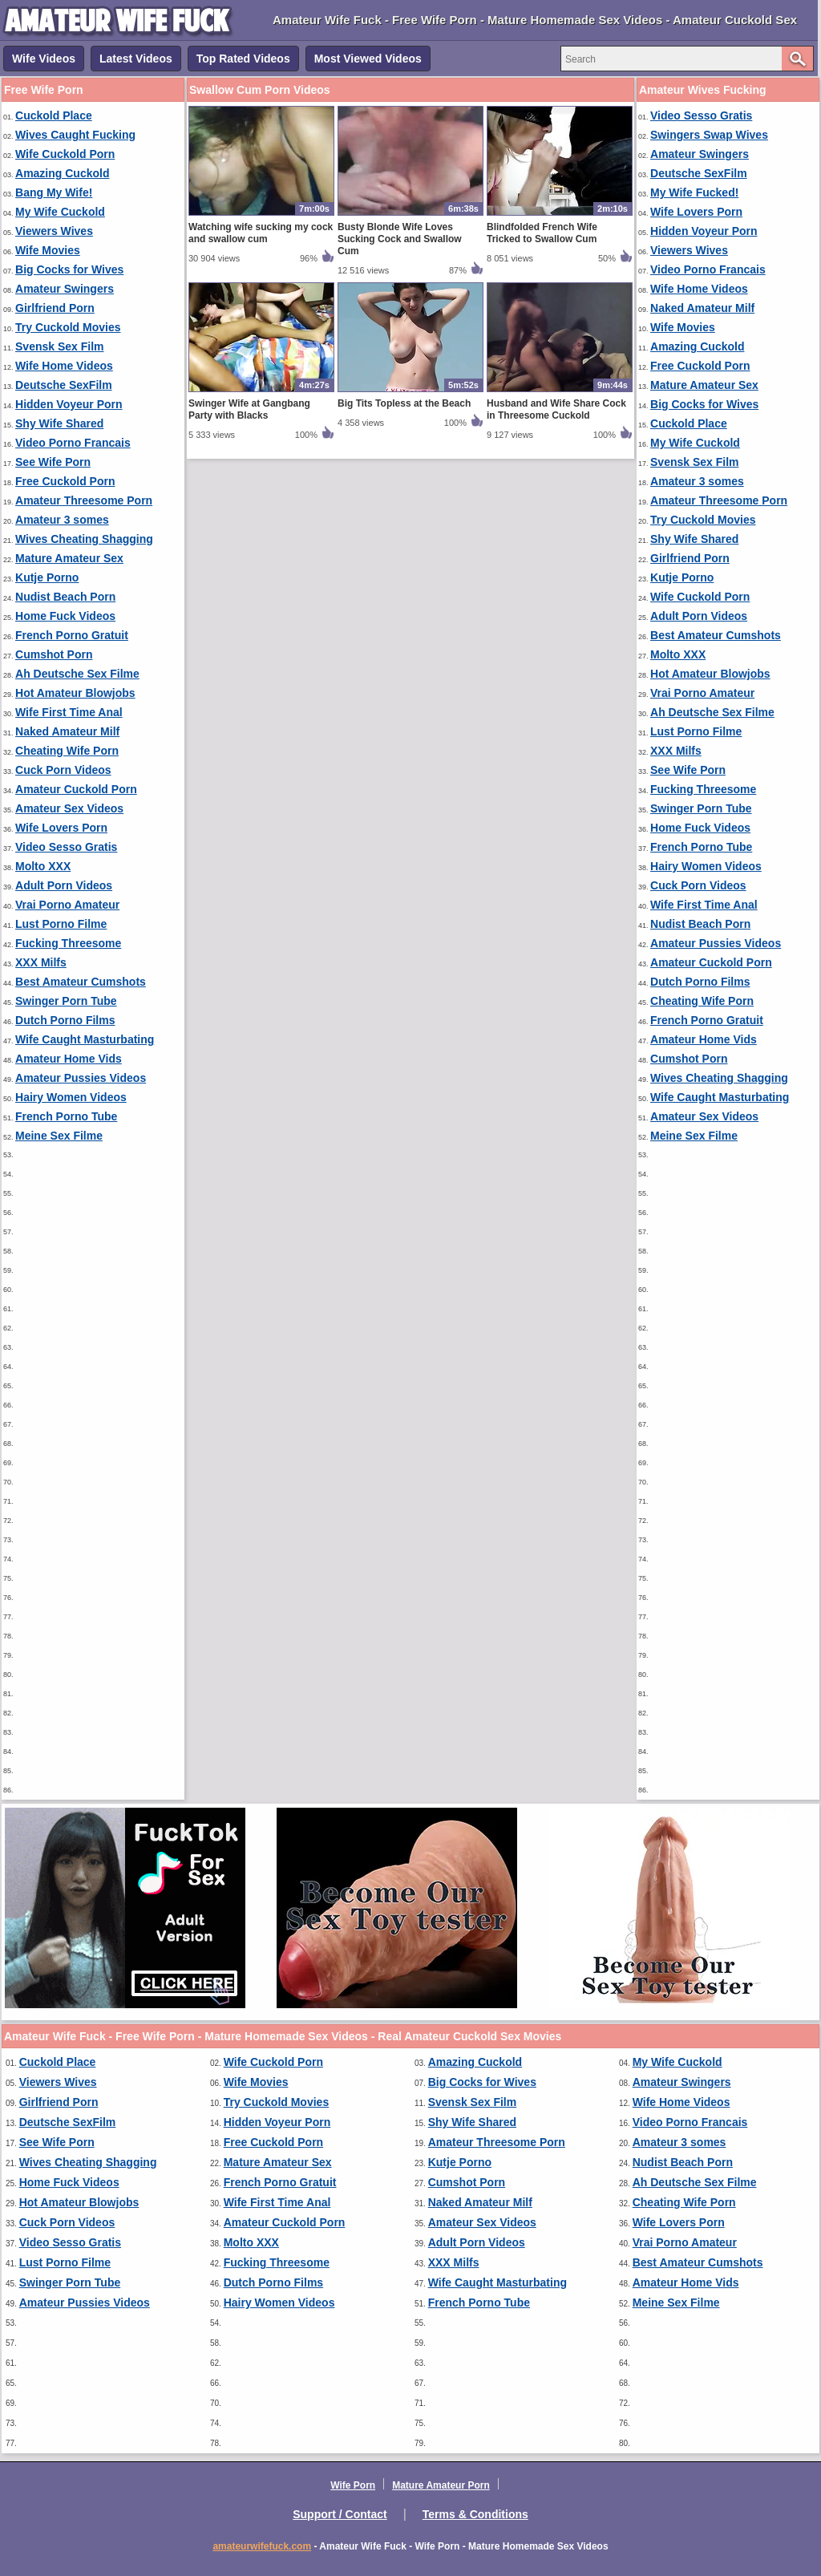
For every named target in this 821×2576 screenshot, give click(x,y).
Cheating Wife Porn (67, 750)
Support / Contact (339, 2514)
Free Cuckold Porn (65, 481)
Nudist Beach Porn (65, 596)
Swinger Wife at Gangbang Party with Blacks (249, 409)
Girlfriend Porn (55, 308)
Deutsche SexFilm (63, 385)
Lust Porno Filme (61, 923)
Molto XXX (43, 866)
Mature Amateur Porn (441, 2485)
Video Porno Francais (73, 442)
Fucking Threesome (68, 943)
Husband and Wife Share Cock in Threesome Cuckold (556, 409)
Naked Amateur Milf (67, 731)
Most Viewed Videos (368, 58)
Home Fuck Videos (65, 616)
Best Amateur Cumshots (80, 981)
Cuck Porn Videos (63, 769)
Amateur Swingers (64, 288)
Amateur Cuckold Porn (76, 789)
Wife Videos (43, 58)
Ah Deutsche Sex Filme (77, 673)
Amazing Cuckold (62, 173)
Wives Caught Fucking (75, 134)
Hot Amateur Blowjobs (75, 693)
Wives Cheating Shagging (84, 539)
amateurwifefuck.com (261, 2546)
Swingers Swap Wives (709, 134)
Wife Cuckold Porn (65, 154)
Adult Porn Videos (63, 885)
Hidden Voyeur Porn (69, 404)
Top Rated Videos (243, 58)
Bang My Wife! (53, 192)
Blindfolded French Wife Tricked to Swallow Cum (542, 233)
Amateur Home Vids (68, 1058)
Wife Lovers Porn (61, 827)
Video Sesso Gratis (66, 846)
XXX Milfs (41, 962)
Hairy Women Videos (71, 1097)
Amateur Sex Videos (69, 808)
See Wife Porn (53, 462)
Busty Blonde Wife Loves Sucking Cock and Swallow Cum (400, 239)
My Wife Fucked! (694, 192)
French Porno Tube (66, 1116)
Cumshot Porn (53, 654)
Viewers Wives (54, 231)
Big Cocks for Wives (69, 269)
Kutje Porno (47, 577)
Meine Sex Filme (59, 1135)
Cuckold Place (53, 115)
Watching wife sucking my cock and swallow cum (260, 233)
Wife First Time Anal (69, 712)
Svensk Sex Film (59, 346)
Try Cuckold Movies (67, 327)
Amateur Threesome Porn (83, 500)
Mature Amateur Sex (69, 558)
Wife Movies (47, 250)
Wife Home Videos (64, 365)
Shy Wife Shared (59, 423)
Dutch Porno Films (65, 1020)
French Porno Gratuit (71, 635)
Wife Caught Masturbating (84, 1039)
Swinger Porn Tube (66, 1000)
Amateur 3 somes (62, 519)
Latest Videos (135, 58)
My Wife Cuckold (60, 211)
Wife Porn (352, 2485)
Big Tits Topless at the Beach (404, 403)
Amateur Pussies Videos (80, 1077)
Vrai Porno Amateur (67, 904)
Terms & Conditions (475, 2514)
